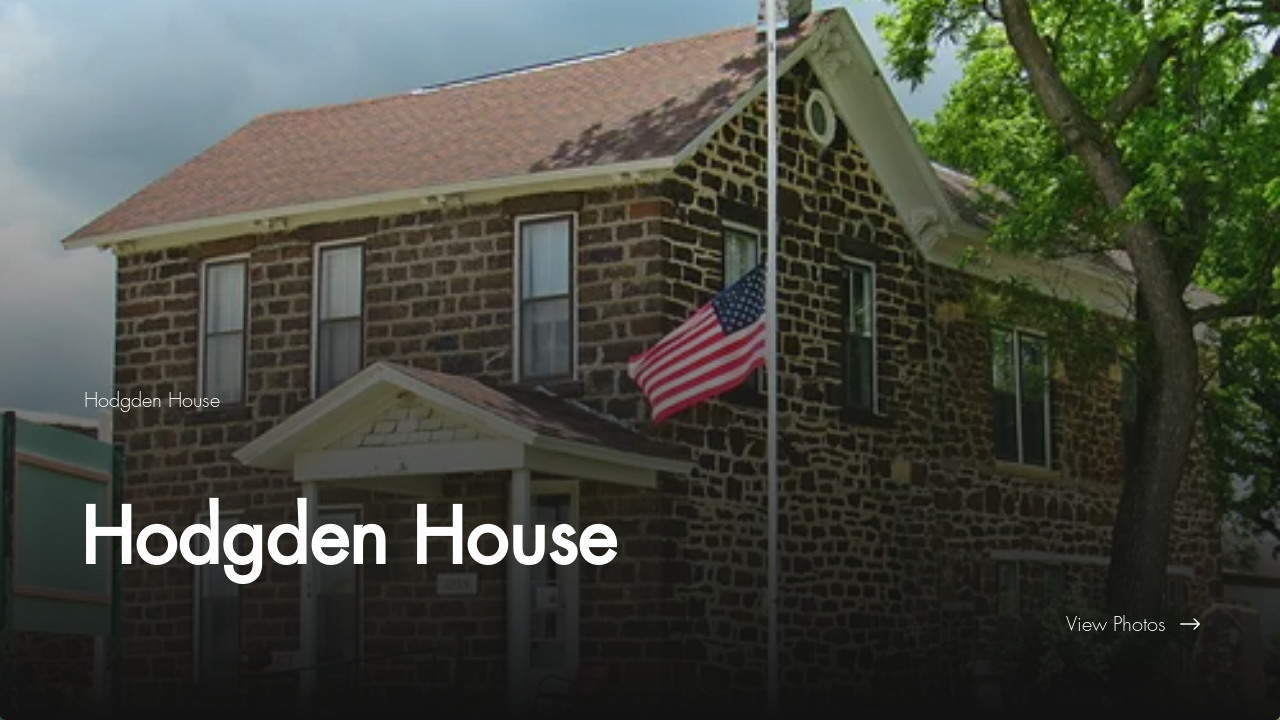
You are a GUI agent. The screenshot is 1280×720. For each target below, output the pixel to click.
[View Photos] (960, 624)
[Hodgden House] (154, 399)
